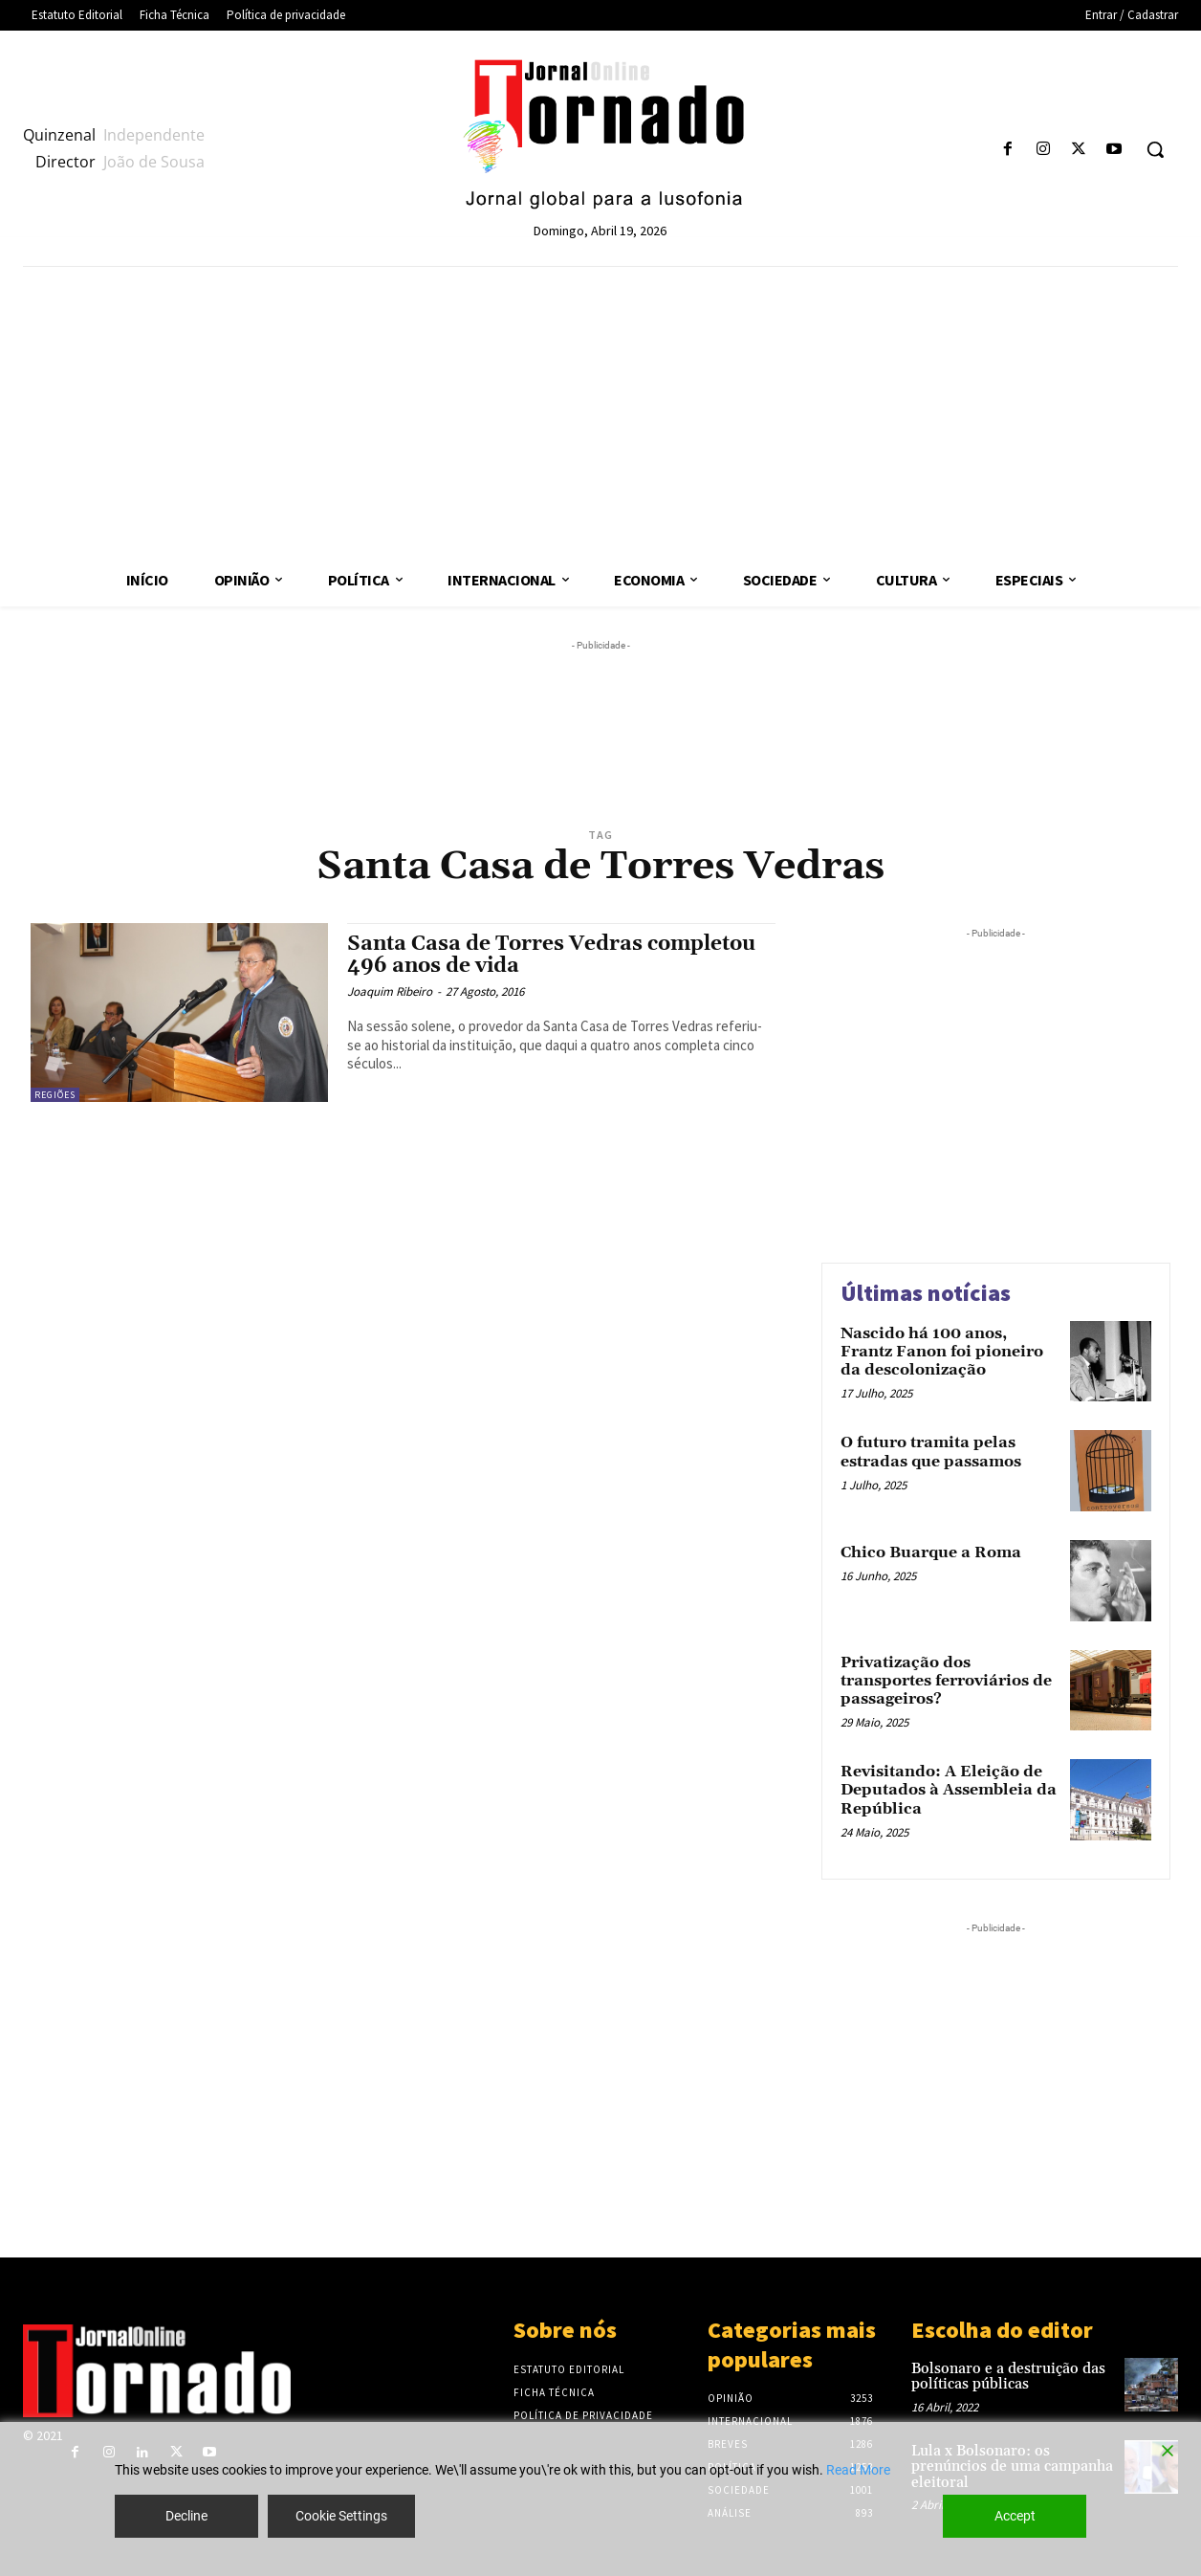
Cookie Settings (341, 2515)
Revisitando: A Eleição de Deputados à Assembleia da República (949, 1789)
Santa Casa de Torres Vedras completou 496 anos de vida (551, 955)
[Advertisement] (600, 410)
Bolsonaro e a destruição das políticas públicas (1008, 2377)
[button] (1155, 149)
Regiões (55, 1095)
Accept (1015, 2515)
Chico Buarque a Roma (931, 1552)
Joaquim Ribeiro (389, 991)
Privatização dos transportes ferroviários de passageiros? (946, 1680)
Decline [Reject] (186, 2515)
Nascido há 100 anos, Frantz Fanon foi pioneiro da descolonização (942, 1351)
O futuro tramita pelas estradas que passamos (931, 1451)
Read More (858, 2469)
